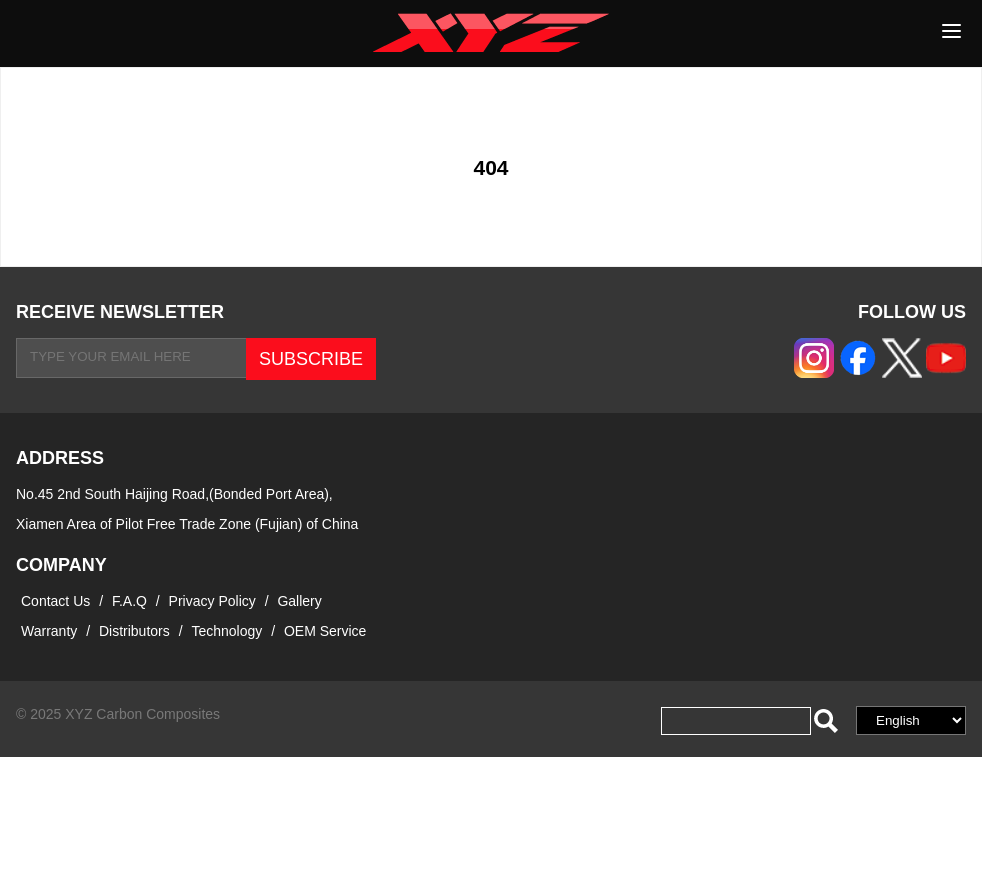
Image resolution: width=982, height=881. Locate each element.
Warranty (49, 631)
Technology (226, 631)
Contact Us (55, 601)
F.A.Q (129, 601)
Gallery (299, 601)
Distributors (134, 631)
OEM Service (325, 631)
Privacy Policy (214, 601)
